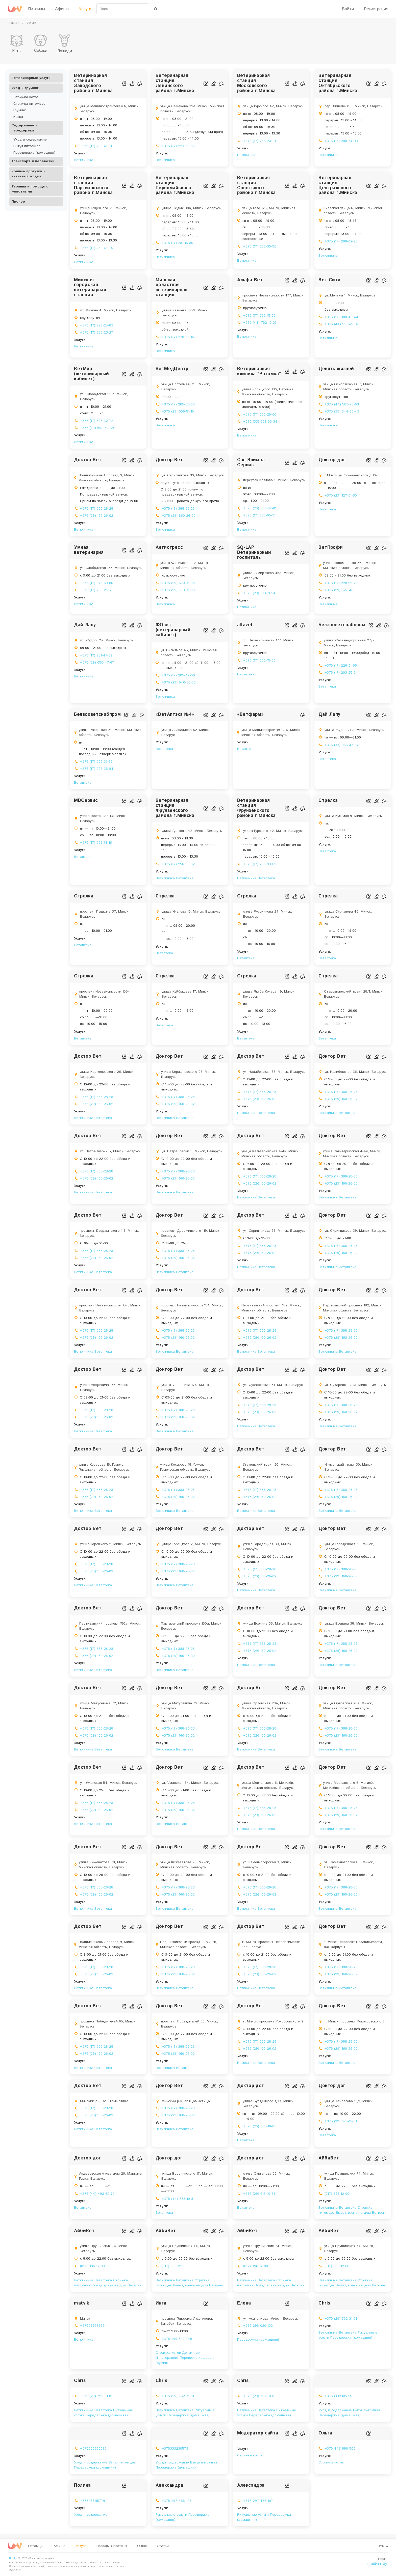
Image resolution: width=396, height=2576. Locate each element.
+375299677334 (93, 2325)
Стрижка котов (26, 97)
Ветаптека (327, 509)
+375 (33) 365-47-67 (342, 745)
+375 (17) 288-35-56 (259, 246)
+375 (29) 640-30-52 (179, 682)
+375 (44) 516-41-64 (341, 324)
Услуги (85, 9)
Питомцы (36, 9)
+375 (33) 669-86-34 (260, 421)
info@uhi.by (377, 2564)
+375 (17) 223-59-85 (178, 146)
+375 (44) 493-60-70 (97, 2193)
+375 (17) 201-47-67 (96, 655)
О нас (142, 2545)
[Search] (122, 8)
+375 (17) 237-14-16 (96, 842)
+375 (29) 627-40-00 (342, 590)
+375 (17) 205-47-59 (178, 675)
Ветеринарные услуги (31, 77)
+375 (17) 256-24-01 (259, 141)
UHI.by (12, 2558)
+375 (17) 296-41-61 (96, 146)
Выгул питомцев (26, 146)
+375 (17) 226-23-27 (96, 332)
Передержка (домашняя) (34, 152)
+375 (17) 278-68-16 (178, 337)
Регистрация (376, 9)
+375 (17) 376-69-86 (96, 583)
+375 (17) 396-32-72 (96, 420)
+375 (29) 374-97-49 (260, 593)
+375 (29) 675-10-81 (341, 2121)
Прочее (18, 201)
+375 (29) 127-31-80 (341, 495)
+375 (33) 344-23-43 (342, 411)
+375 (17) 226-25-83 (96, 325)
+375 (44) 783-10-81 (178, 2198)
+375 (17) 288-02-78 (341, 241)
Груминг (19, 110)
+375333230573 (338, 2396)
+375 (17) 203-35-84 (341, 672)
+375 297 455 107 (176, 2500)
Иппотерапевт (168, 2357)
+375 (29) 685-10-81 (259, 2126)
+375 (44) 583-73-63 (342, 404)
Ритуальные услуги (172, 2514)
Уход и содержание (30, 139)
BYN (383, 2545)
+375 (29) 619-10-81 (259, 2193)
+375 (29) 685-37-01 (259, 508)
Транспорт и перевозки (32, 161)
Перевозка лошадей (197, 2357)
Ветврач (379, 2212)
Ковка (18, 116)
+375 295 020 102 (258, 2325)
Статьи (163, 2545)
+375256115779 (92, 2500)
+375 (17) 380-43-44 (341, 317)
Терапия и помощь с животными (29, 189)
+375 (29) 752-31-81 (341, 2318)
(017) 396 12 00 (337, 2193)
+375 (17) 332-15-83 (259, 315)
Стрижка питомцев (29, 103)
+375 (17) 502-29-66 (259, 414)
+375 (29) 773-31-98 (178, 590)
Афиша (62, 9)
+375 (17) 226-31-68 (341, 665)
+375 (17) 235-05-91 (259, 515)
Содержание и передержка (24, 128)
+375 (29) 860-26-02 (178, 515)
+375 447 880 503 (340, 2448)
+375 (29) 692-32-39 (97, 427)
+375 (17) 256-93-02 (178, 864)
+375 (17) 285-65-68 (178, 404)
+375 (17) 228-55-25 (341, 583)
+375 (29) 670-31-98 (178, 583)
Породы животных (111, 2545)
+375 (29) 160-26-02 (96, 515)
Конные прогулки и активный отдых (28, 174)
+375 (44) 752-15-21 (259, 322)
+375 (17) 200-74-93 (341, 141)
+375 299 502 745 (177, 2338)
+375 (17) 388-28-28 (96, 508)
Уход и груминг (24, 88)
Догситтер (191, 2352)
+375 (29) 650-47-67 (97, 662)
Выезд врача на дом (354, 2212)
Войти (348, 9)
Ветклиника (83, 159)
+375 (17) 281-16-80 (177, 242)
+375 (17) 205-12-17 (96, 590)
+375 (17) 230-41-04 (96, 248)
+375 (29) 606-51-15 (178, 411)
